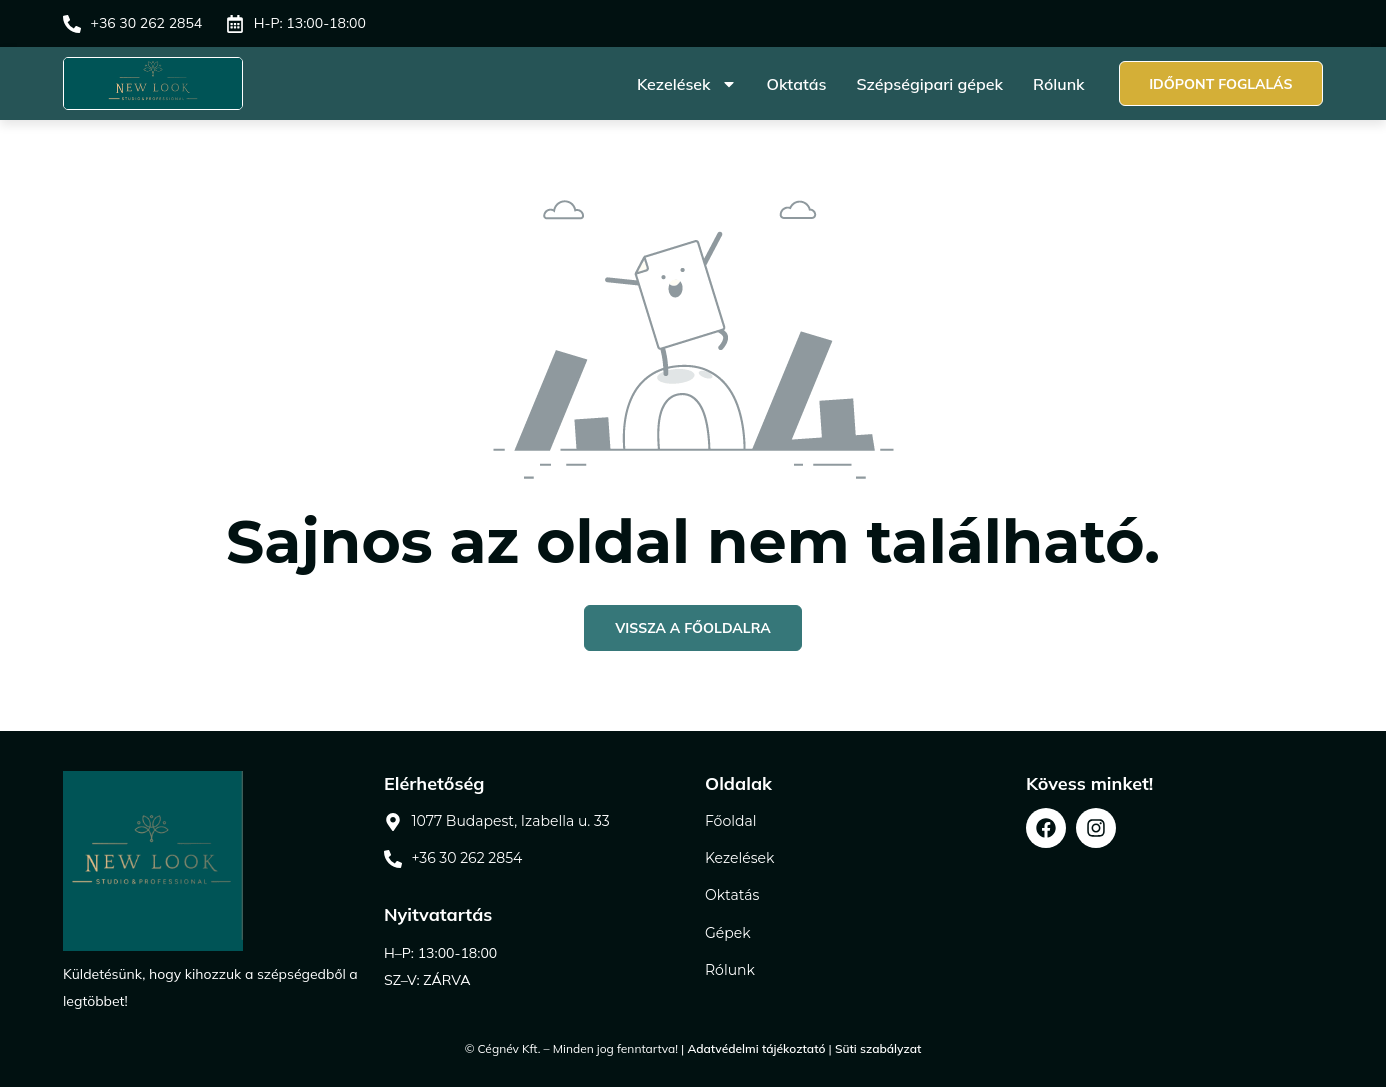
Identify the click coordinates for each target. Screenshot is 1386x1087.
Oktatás (796, 84)
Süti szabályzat (878, 1048)
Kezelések (686, 84)
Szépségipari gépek (928, 84)
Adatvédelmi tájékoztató (756, 1048)
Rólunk (1058, 84)
